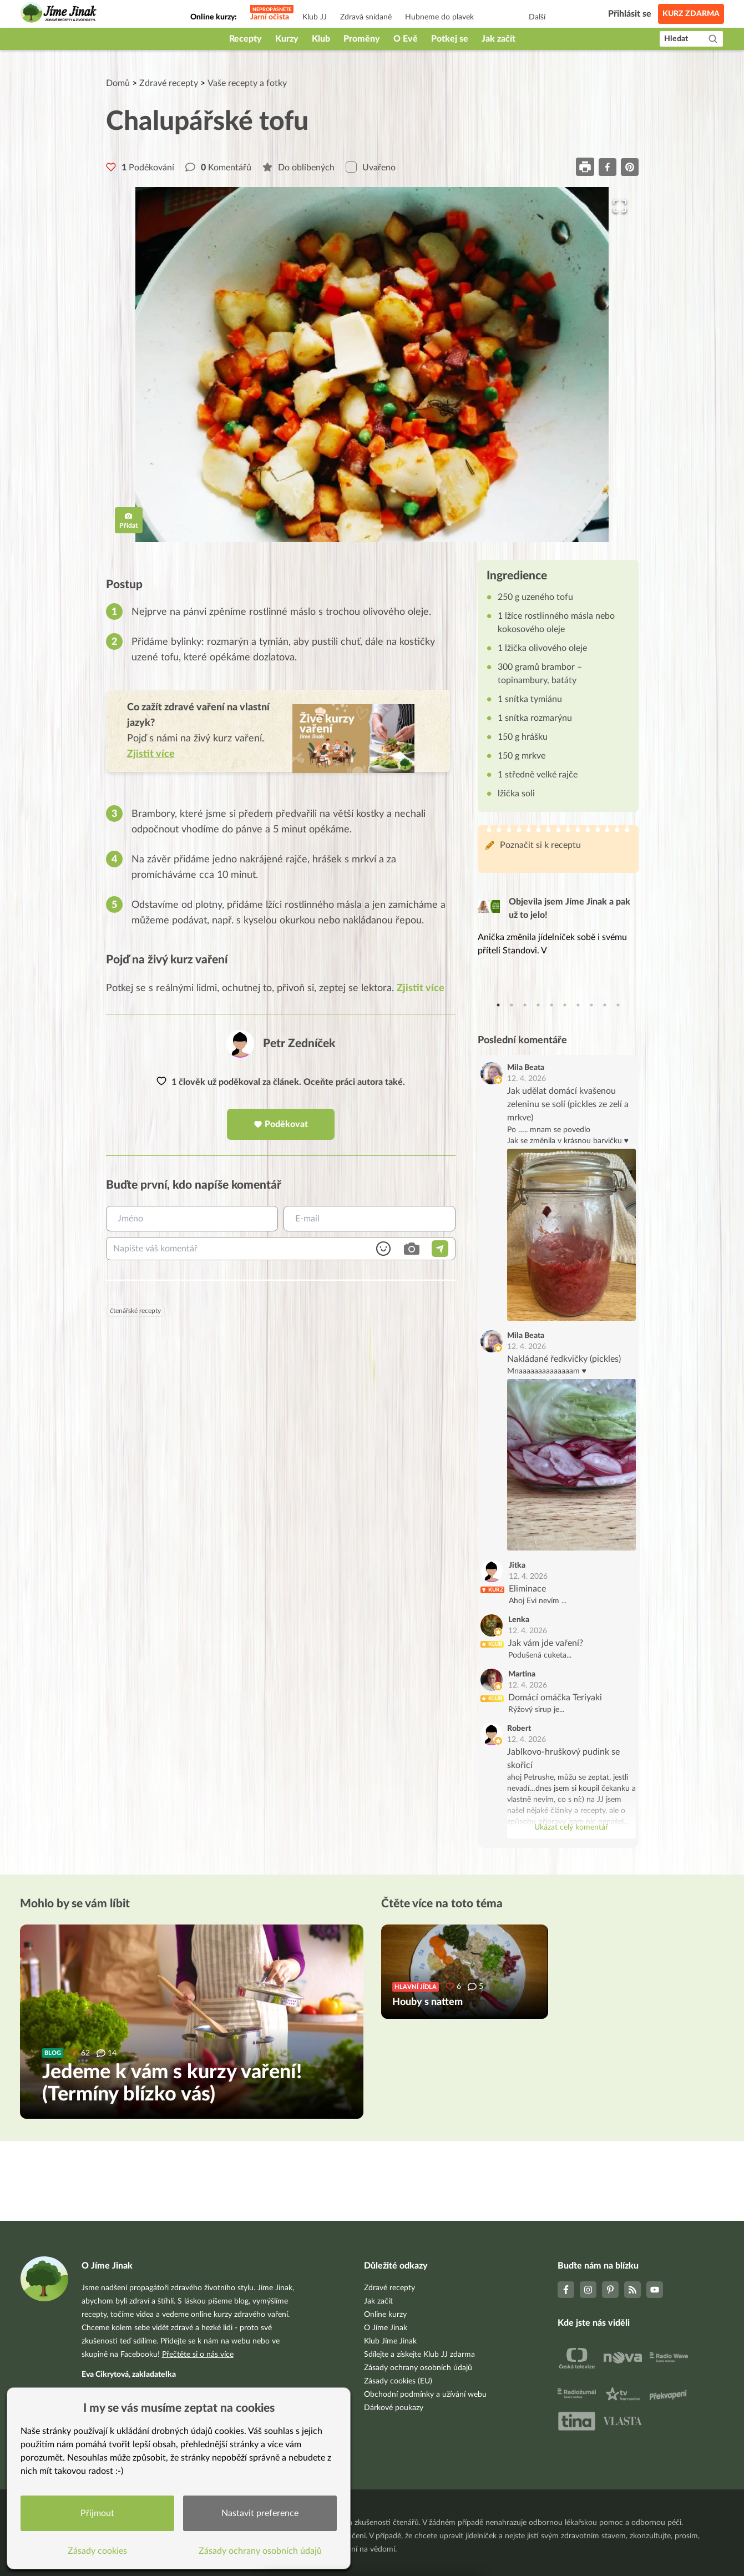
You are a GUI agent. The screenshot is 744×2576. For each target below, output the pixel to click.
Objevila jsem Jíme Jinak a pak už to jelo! (569, 908)
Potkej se (449, 38)
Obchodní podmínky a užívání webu (425, 2394)
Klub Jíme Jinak (390, 2341)
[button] (372, 364)
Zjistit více (420, 988)
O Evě (405, 38)
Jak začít (498, 38)
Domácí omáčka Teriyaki (555, 1697)
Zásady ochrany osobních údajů (418, 2368)
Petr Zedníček (299, 1043)
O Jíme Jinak (385, 2328)
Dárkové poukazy (393, 2408)
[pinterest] (630, 167)
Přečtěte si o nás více (198, 2354)
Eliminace (527, 1588)
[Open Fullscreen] (620, 206)
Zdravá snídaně (366, 17)
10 (618, 1005)
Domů (118, 83)
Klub (321, 38)
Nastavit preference (259, 2513)
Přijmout (97, 2513)
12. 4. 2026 (526, 1079)
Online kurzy (385, 2315)
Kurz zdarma (691, 14)
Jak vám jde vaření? (545, 1643)
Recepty (245, 38)
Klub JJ (314, 17)
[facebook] (607, 167)
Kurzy (286, 38)
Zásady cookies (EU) (398, 2381)
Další (537, 17)
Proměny (361, 38)
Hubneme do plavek (439, 17)
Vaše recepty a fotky (247, 83)
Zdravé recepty (168, 83)
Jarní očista (269, 17)
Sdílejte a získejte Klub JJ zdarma (419, 2354)
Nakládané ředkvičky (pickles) (564, 1359)
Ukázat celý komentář (571, 1827)
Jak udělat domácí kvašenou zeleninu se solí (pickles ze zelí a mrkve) (568, 1104)
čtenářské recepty (135, 1310)
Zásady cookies (97, 2551)
